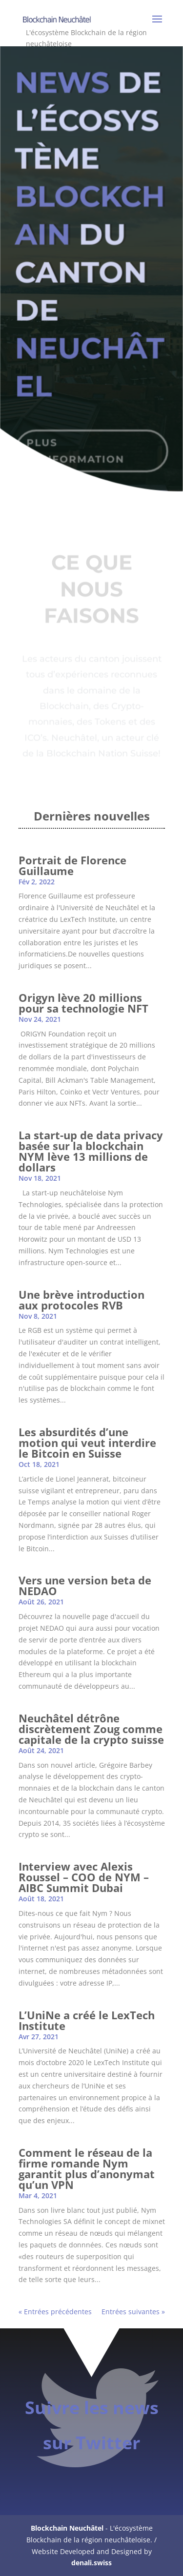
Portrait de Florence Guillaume (72, 865)
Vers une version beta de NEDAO (85, 1585)
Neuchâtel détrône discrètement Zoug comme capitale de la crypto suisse (91, 1729)
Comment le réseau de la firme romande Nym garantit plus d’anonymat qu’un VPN (87, 2168)
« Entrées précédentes (55, 2311)
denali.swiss (91, 2562)
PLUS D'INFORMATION (75, 443)
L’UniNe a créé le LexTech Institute (87, 2020)
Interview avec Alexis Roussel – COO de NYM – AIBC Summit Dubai (84, 1877)
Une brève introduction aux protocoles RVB (81, 1299)
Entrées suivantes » (133, 2311)
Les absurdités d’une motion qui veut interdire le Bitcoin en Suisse (87, 1443)
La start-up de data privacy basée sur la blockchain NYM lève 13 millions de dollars (91, 1151)
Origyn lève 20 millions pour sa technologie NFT (83, 1002)
